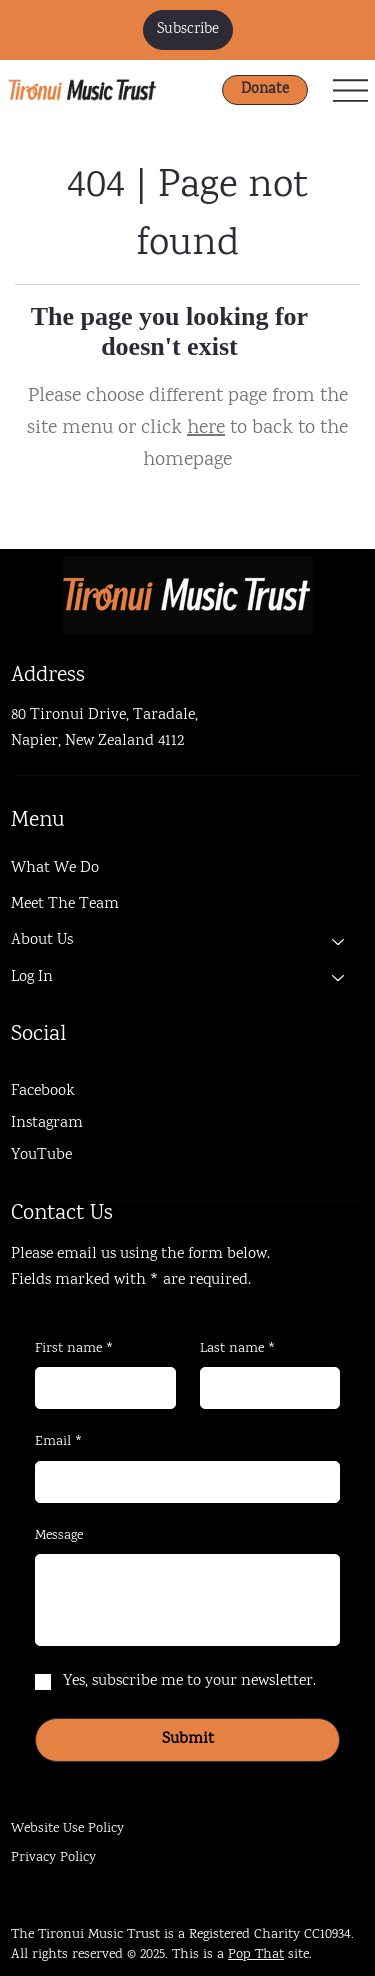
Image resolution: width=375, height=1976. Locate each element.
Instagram (47, 1123)
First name (74, 1350)
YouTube (41, 1155)
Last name (238, 1350)
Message (59, 1536)
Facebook (43, 1091)
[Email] (181, 1482)
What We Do (55, 868)
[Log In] (339, 978)
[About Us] (339, 941)
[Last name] (264, 1388)
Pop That (256, 1955)
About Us (42, 940)
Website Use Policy (67, 1829)
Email (59, 1443)
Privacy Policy (53, 1858)
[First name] (99, 1388)
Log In (32, 977)
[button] (188, 30)
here (206, 428)
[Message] (187, 1600)
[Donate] (265, 90)
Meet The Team (65, 904)
